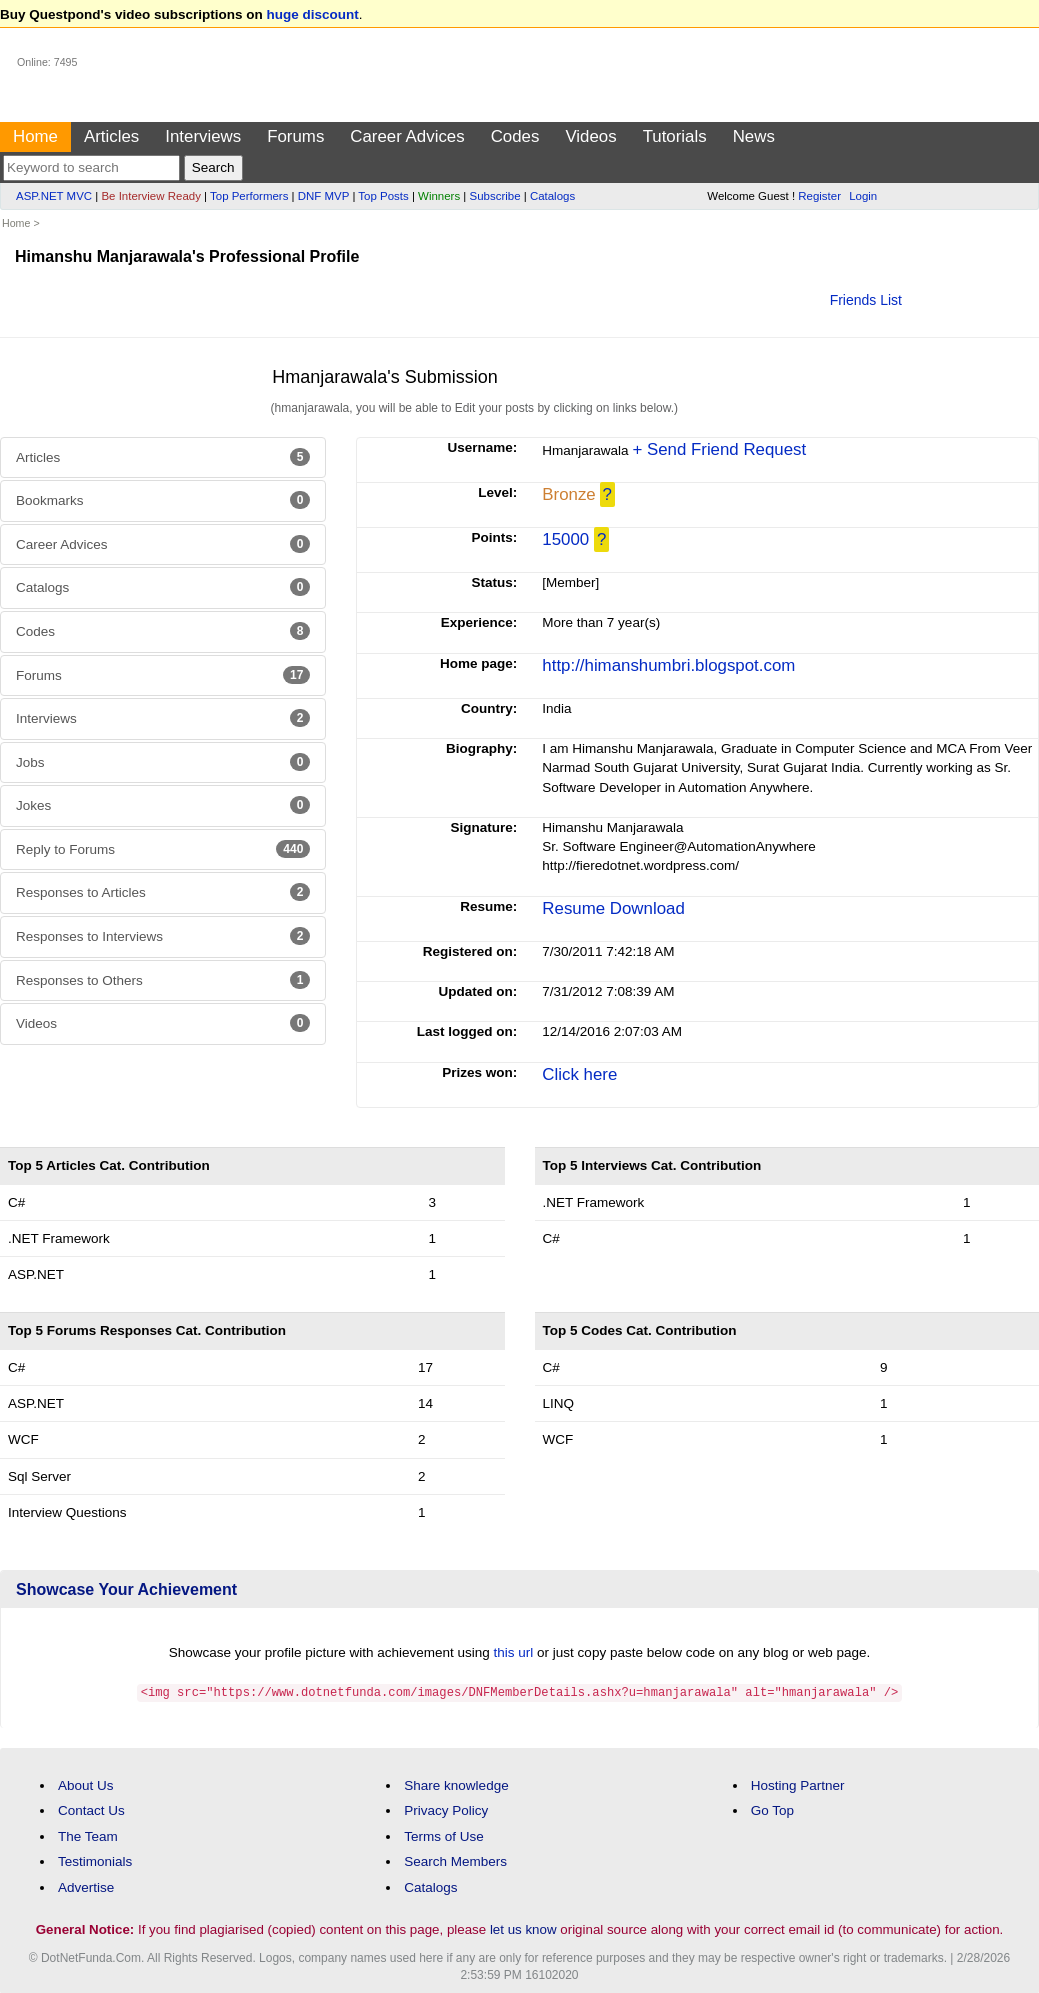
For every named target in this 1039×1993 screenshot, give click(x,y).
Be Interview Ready (150, 196)
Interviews (203, 136)
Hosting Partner (798, 1783)
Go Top (772, 1809)
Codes (515, 136)
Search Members (455, 1860)
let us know (523, 1928)
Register (819, 196)
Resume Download (613, 908)
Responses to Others (163, 980)
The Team (88, 1835)
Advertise (86, 1886)
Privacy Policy (446, 1809)
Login (863, 196)
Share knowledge (456, 1783)
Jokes (163, 805)
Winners (439, 196)
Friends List (866, 300)
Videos (590, 136)
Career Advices (407, 136)
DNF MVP (323, 196)
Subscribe (495, 196)
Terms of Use (444, 1835)
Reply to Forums (163, 849)
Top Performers (249, 196)
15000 (565, 539)
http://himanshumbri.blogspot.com (668, 665)
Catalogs (552, 196)
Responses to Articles (163, 892)
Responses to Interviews (163, 936)
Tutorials (675, 136)
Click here (579, 1074)
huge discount (313, 14)
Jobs (163, 762)
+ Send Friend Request (719, 449)
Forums (295, 136)
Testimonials (95, 1860)
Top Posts (383, 196)
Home (35, 136)
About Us (86, 1783)
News (754, 136)
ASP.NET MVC (54, 196)
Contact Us (91, 1809)
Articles (111, 136)
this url (514, 1652)
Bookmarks (163, 500)
